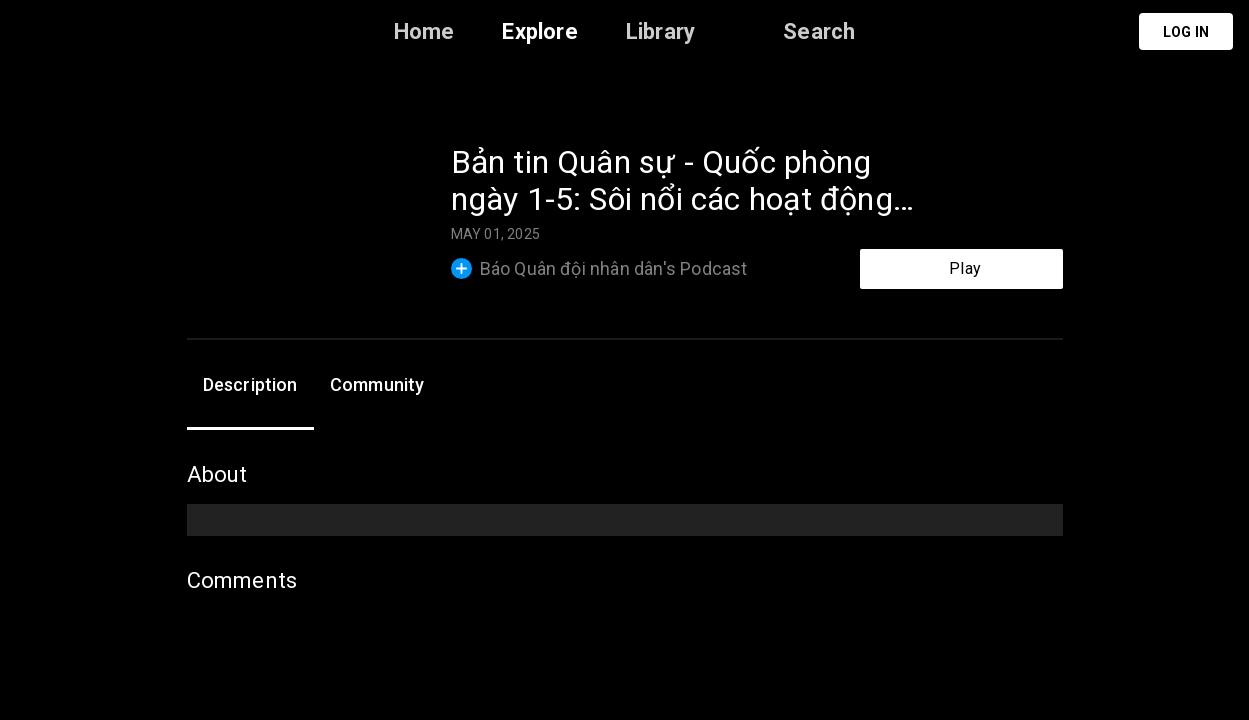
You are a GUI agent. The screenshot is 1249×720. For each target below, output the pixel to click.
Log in (1186, 32)
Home (424, 31)
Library (660, 31)
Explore (539, 31)
